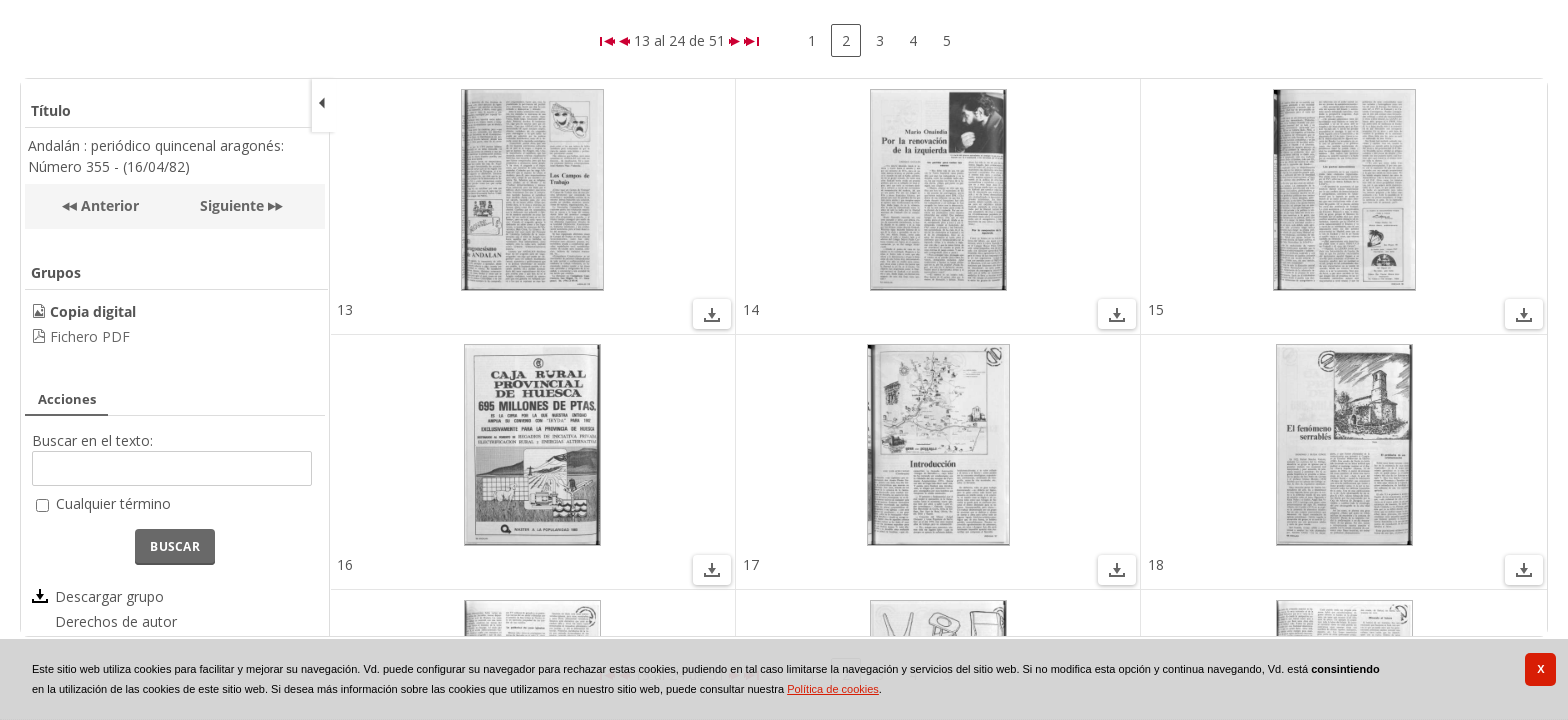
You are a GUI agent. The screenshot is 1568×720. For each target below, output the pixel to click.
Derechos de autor (116, 621)
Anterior (108, 205)
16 (345, 564)
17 (751, 564)
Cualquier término (113, 503)
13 (345, 309)
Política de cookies (833, 689)
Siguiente (232, 205)
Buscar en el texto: (92, 440)
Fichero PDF (90, 336)
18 (1156, 564)
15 (1156, 309)
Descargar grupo (109, 596)
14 (751, 309)
